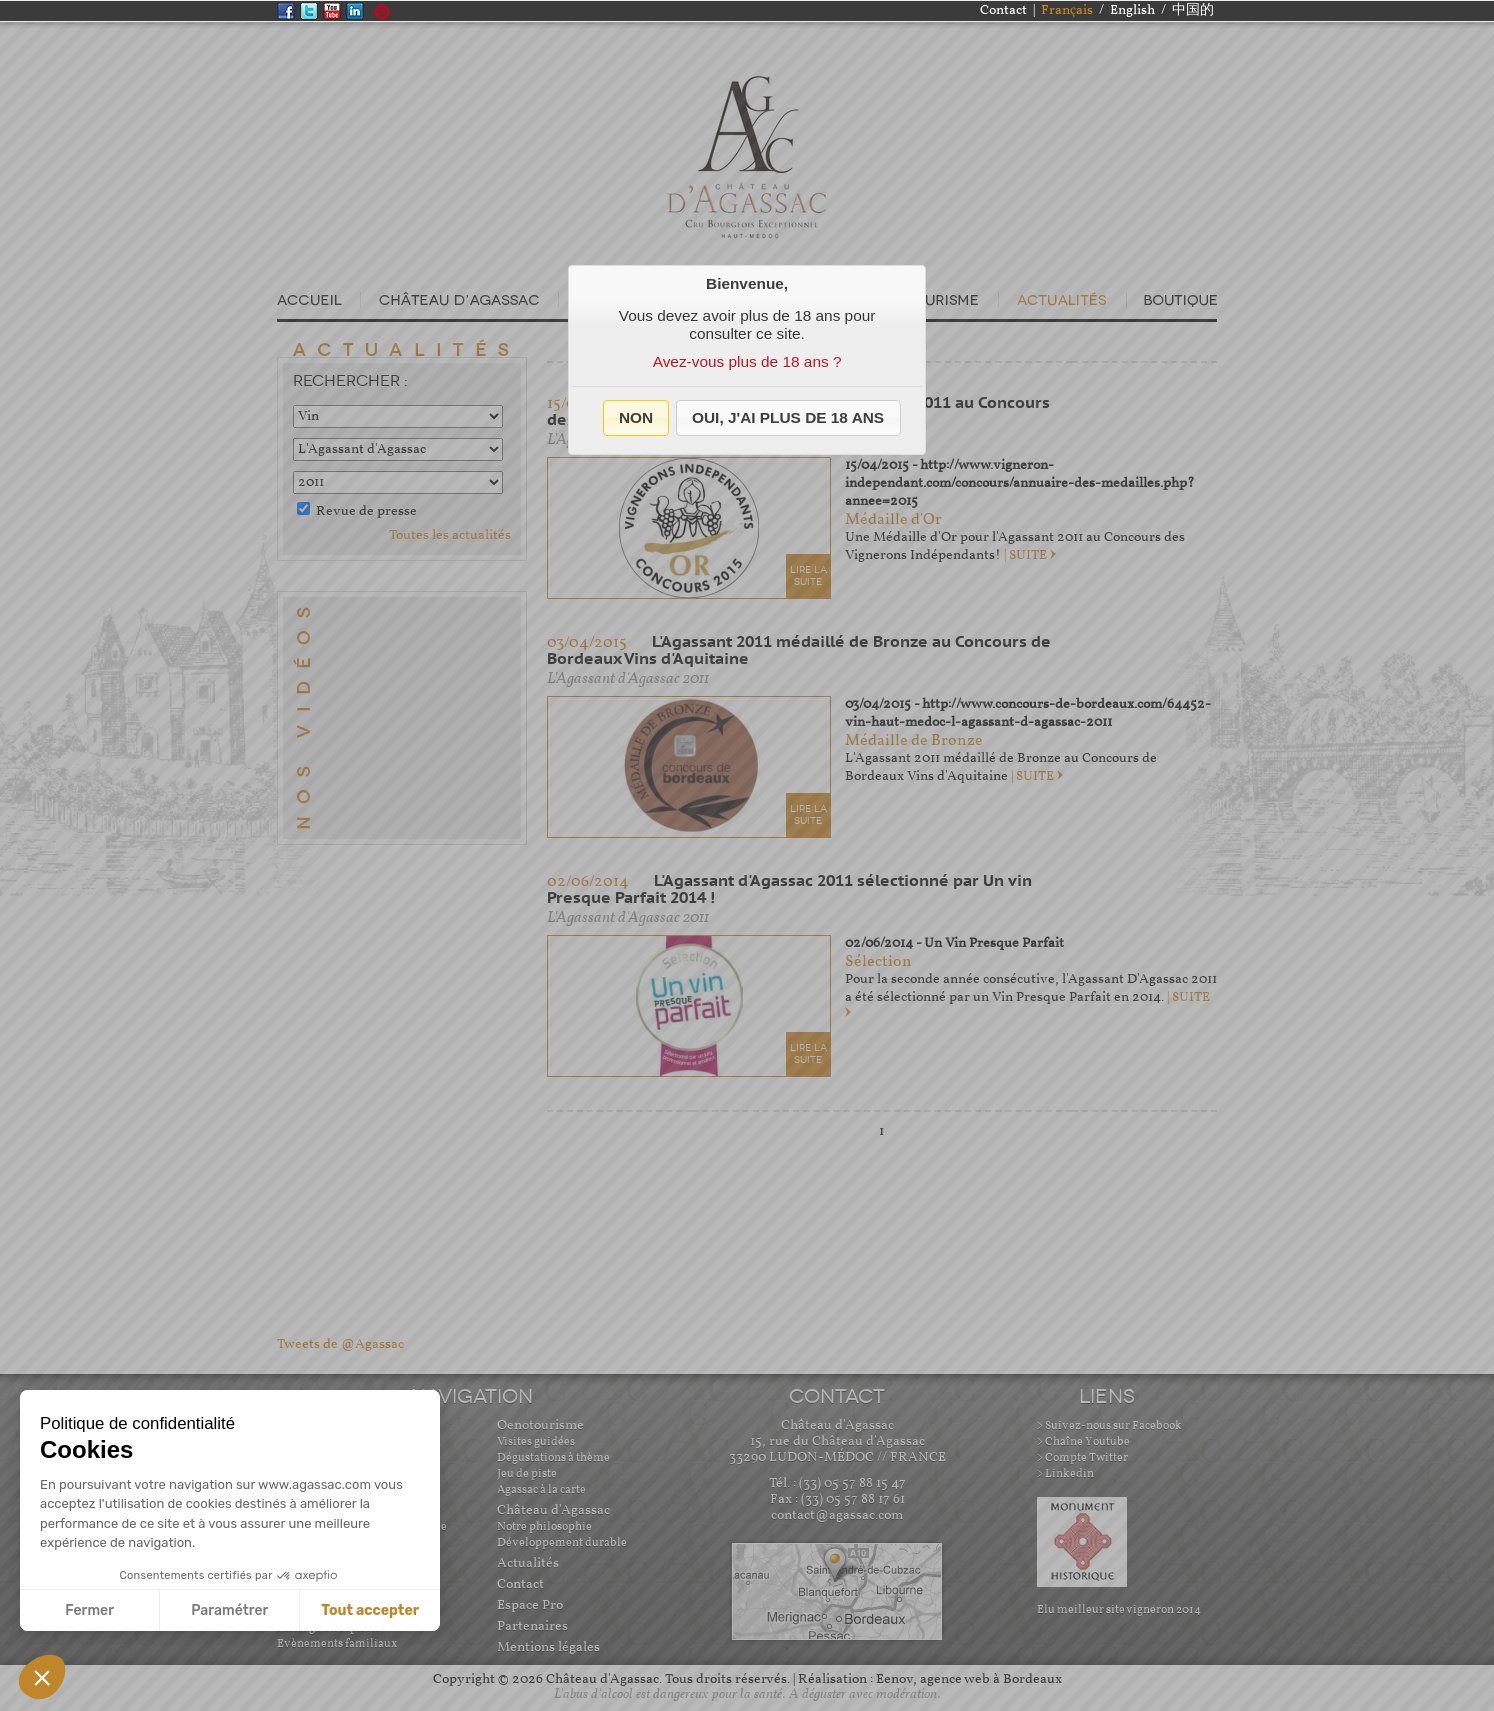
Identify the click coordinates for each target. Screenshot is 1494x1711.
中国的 (1193, 10)
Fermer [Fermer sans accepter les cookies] (89, 1610)
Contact (1003, 10)
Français (1067, 10)
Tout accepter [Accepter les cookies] (370, 1610)
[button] (636, 418)
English (1132, 10)
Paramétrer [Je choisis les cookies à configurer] (229, 1610)
